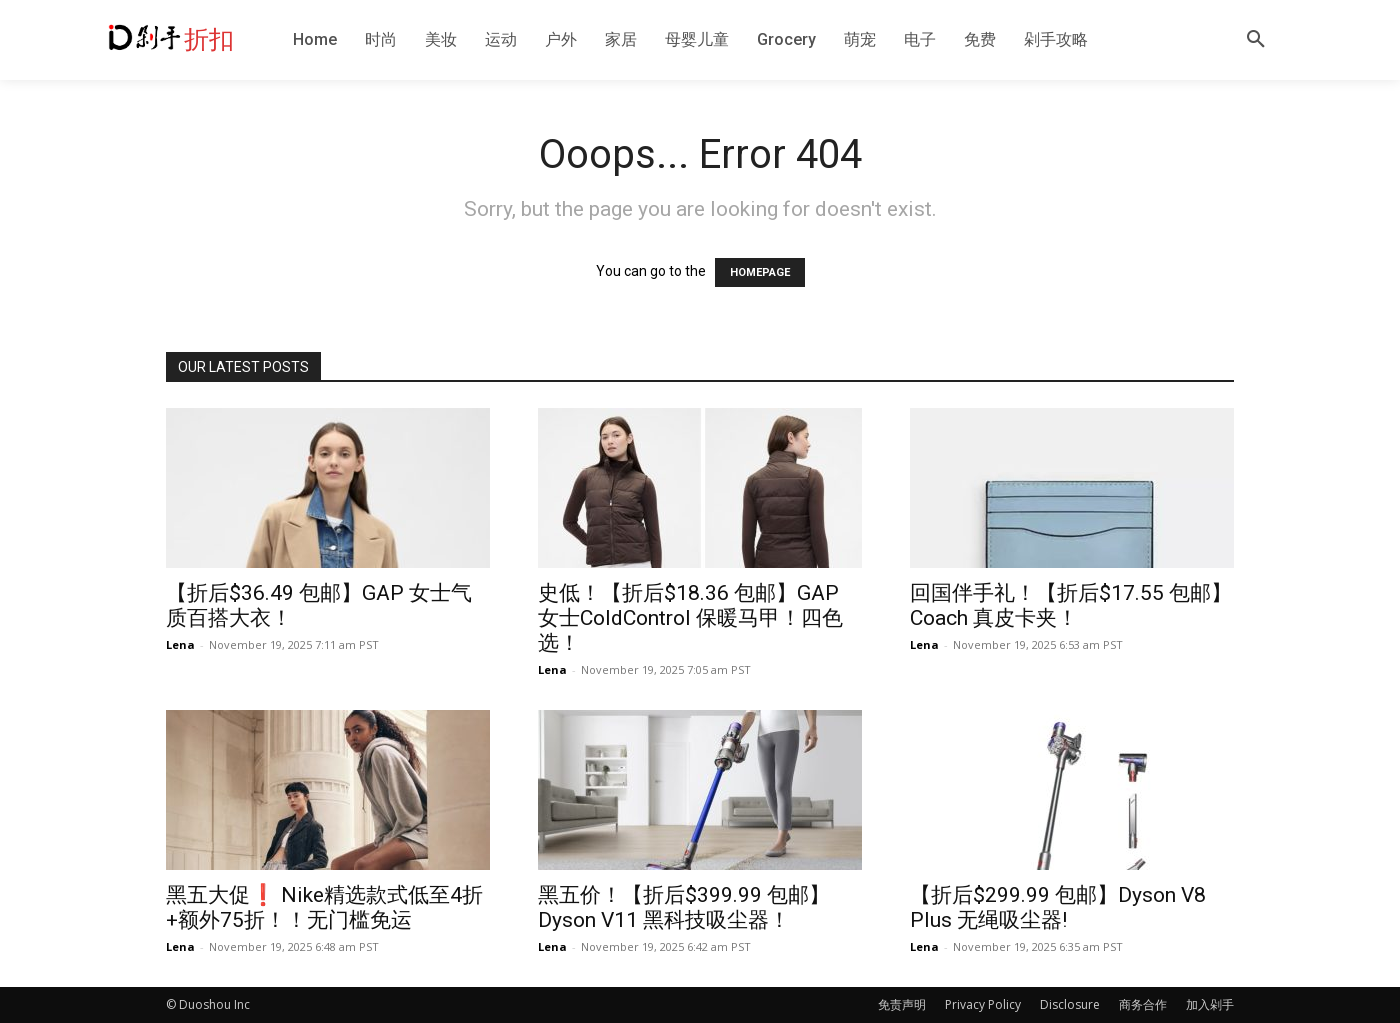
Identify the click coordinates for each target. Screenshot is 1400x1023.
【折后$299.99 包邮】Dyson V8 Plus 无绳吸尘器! (1058, 907)
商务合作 (1143, 1004)
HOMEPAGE (760, 272)
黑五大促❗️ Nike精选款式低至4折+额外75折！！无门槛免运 (324, 907)
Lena (180, 644)
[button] (1256, 40)
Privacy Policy (983, 1004)
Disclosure (1070, 1004)
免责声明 (902, 1004)
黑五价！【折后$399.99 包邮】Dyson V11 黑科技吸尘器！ (684, 907)
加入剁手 (1210, 1004)
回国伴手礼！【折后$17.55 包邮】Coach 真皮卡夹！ (1071, 605)
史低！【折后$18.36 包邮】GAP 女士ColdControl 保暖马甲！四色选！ (690, 618)
